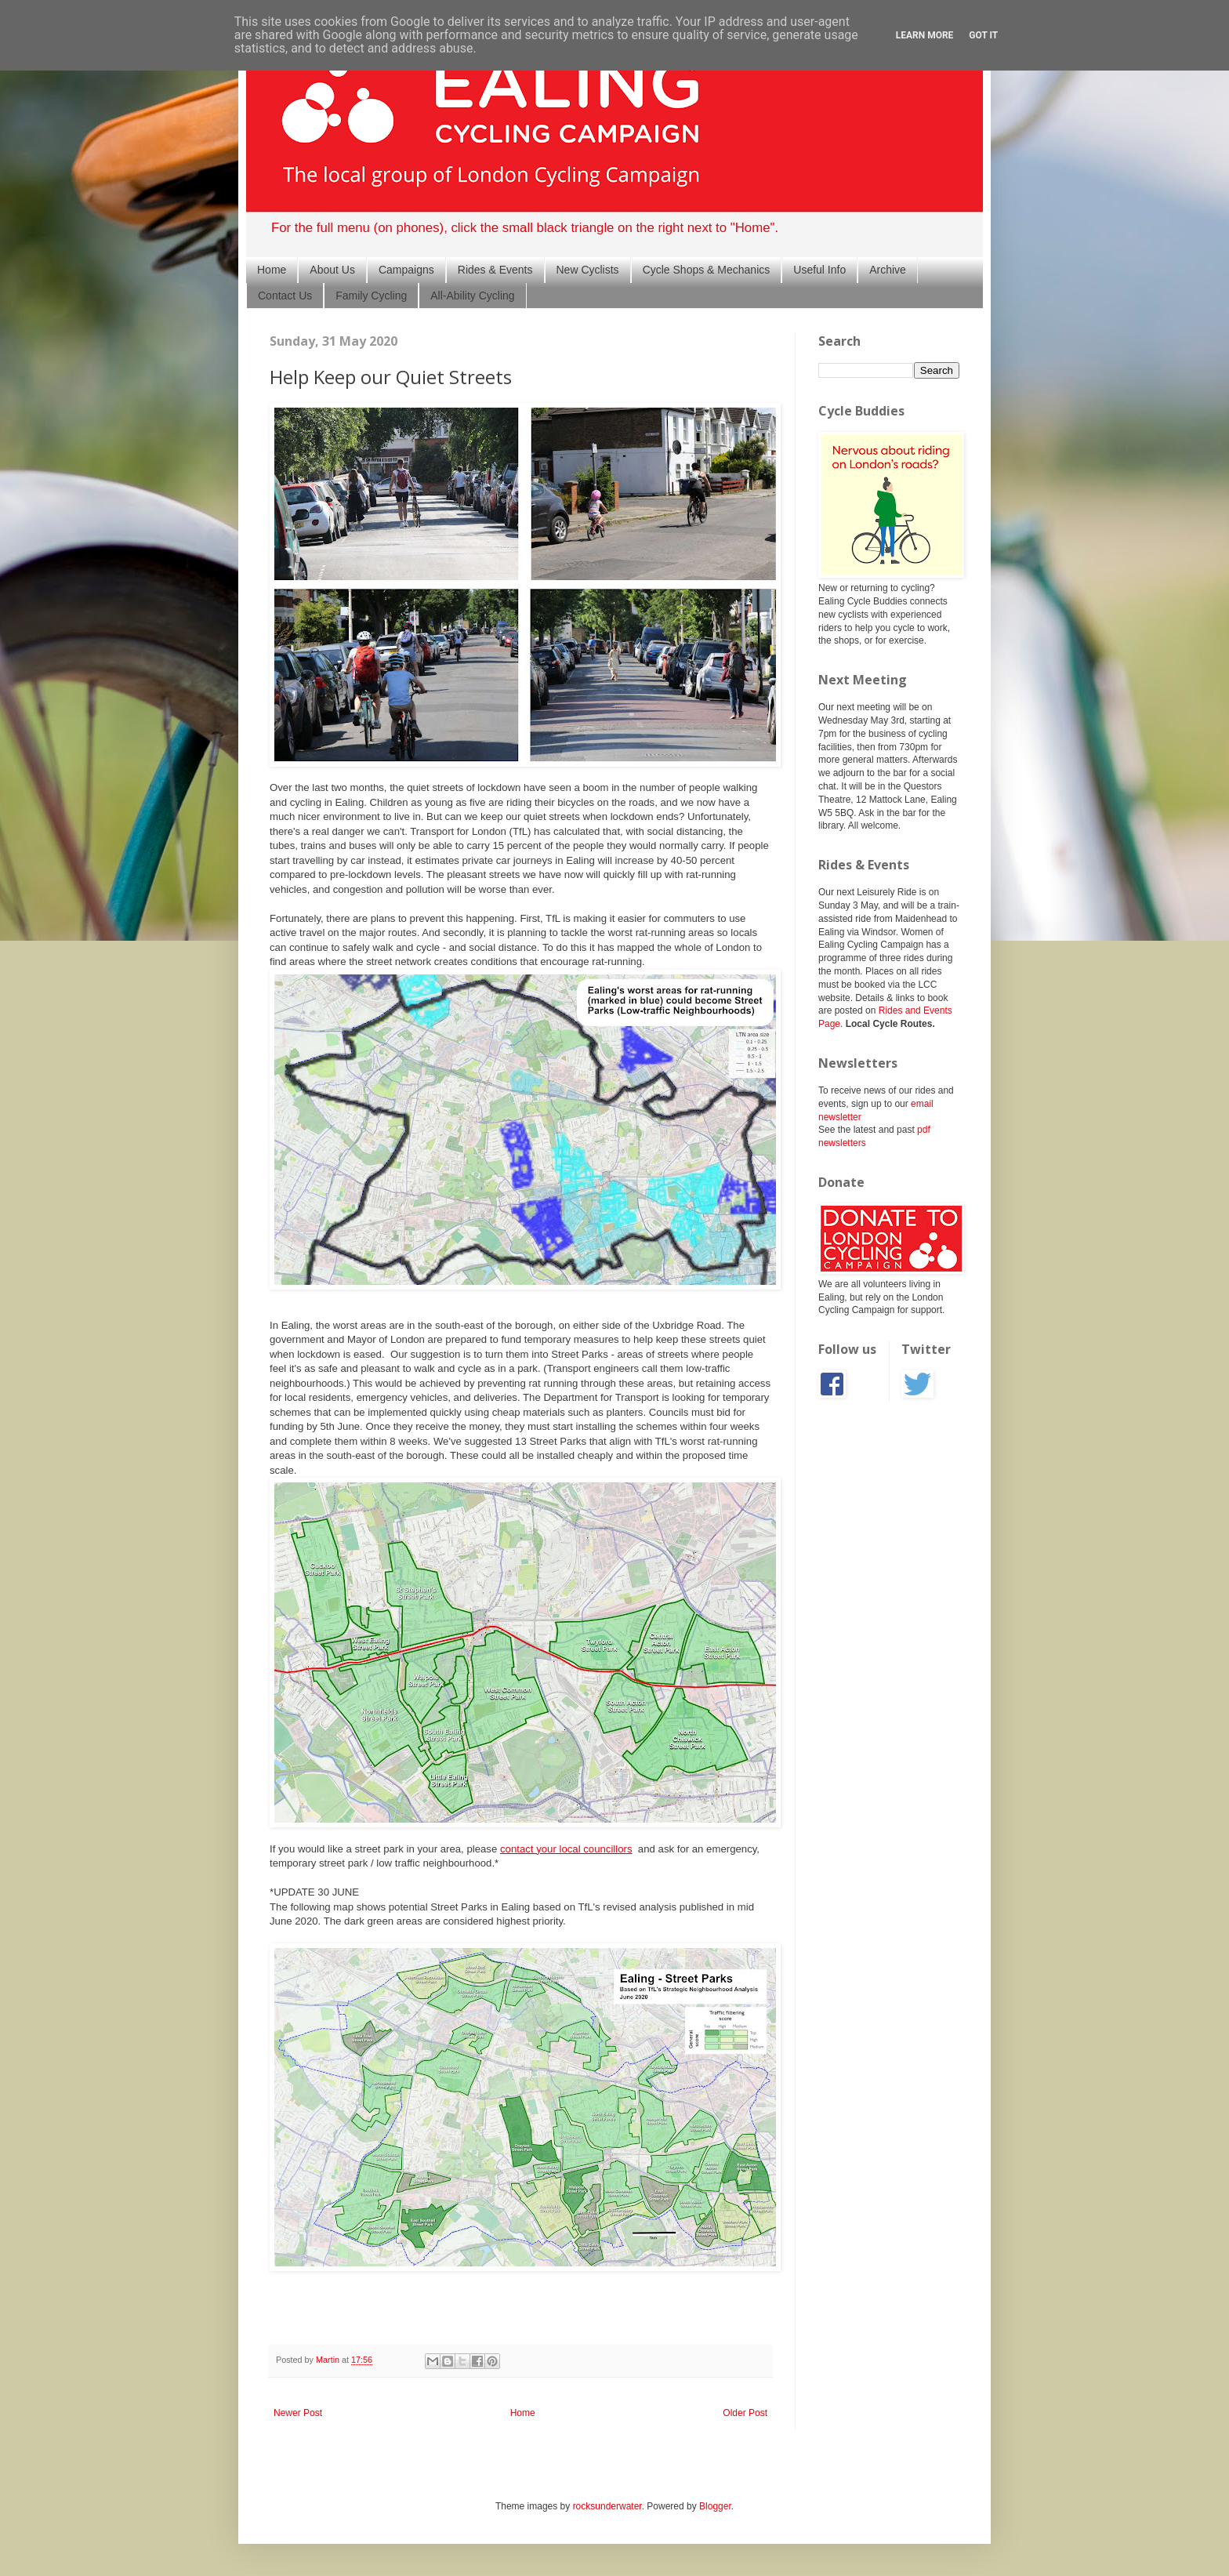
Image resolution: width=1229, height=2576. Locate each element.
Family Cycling (371, 295)
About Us (332, 269)
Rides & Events (495, 269)
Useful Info (819, 269)
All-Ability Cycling (472, 295)
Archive (887, 269)
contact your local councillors (566, 1849)
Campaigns (406, 269)
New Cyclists (587, 269)
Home (271, 269)
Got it (983, 35)
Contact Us (285, 295)
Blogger (715, 2506)
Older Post (745, 2412)
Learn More (925, 35)
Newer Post (298, 2412)
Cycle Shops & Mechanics (706, 269)
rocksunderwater (607, 2506)
